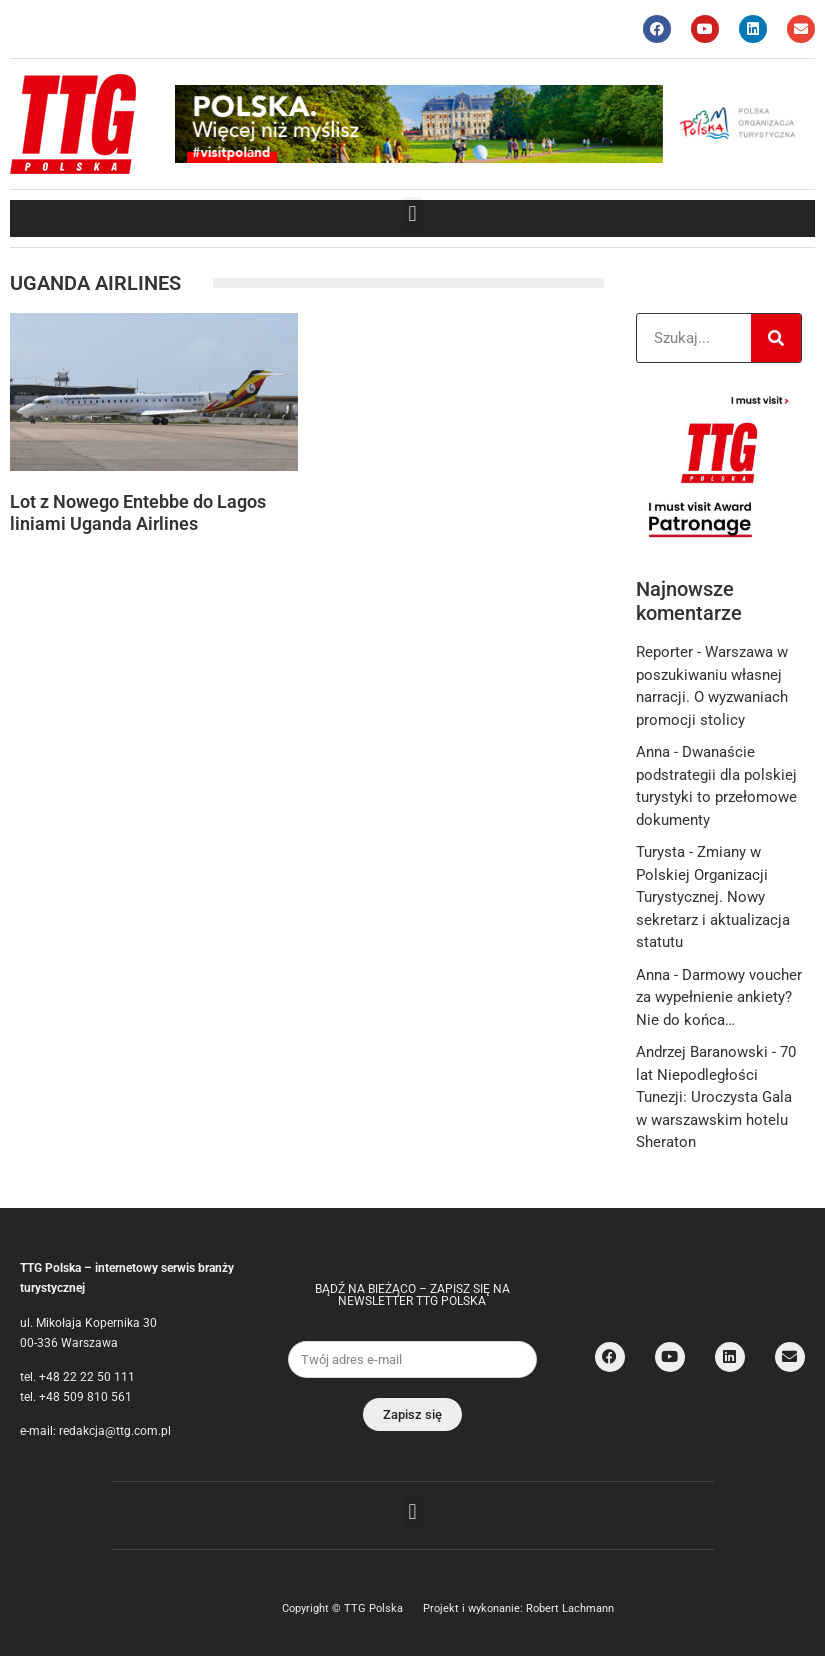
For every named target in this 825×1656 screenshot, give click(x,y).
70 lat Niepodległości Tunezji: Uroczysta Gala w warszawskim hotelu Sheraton (716, 1097)
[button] (412, 213)
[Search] (776, 338)
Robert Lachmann (570, 1608)
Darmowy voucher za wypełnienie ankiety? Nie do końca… (719, 997)
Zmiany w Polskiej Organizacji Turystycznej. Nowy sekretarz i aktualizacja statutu (713, 897)
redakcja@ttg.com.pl (115, 1431)
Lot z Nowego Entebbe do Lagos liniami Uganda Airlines (138, 512)
